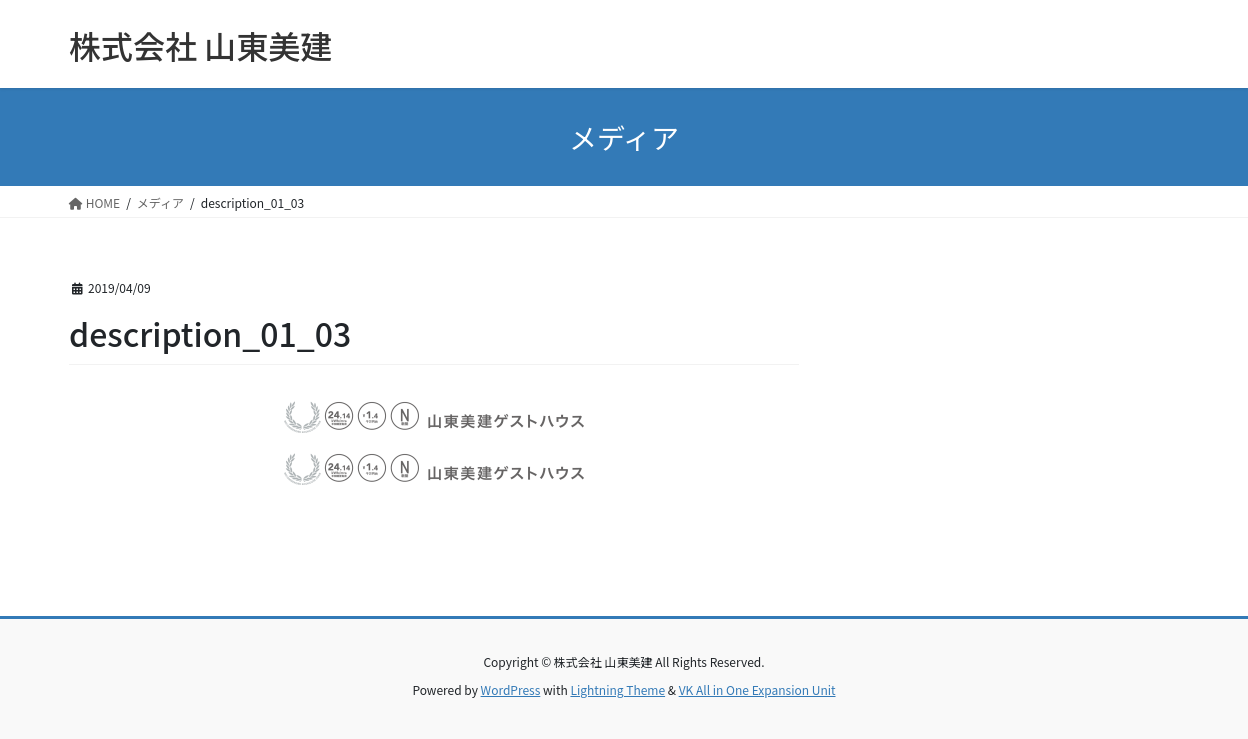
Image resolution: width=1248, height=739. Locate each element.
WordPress (511, 689)
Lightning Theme (617, 689)
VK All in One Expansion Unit (757, 689)
